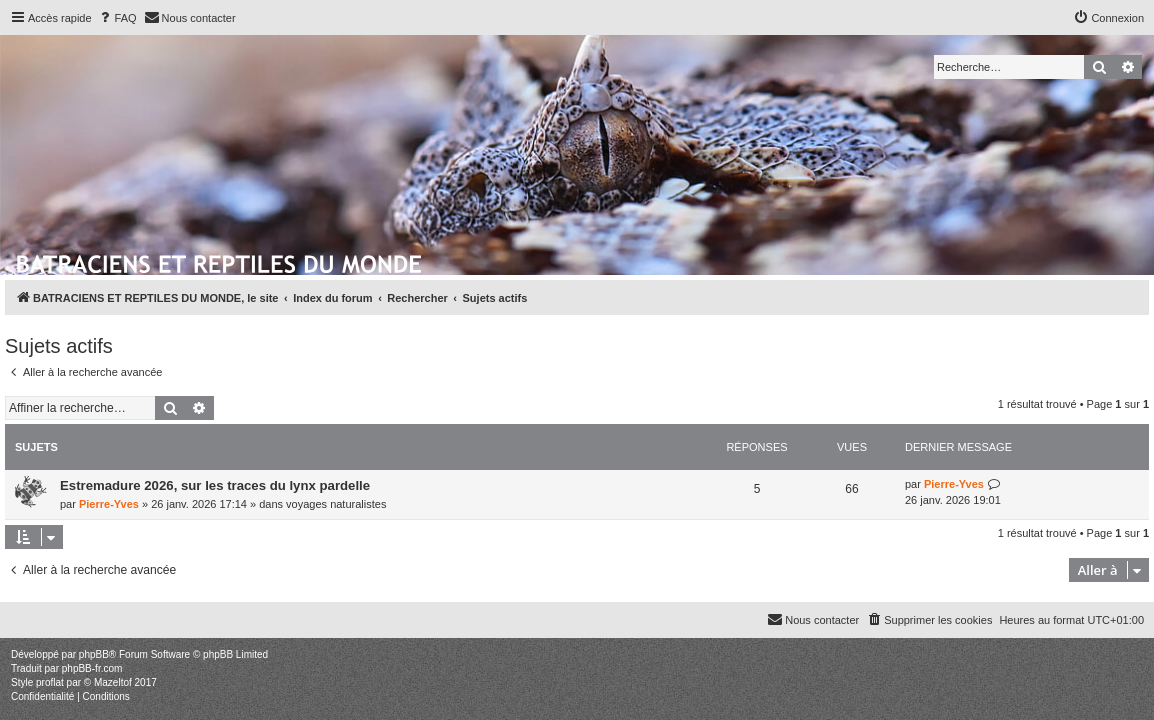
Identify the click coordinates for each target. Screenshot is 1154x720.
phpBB (94, 654)
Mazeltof (113, 682)
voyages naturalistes (336, 504)
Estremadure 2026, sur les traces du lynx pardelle (215, 485)
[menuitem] (117, 18)
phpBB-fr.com (92, 668)
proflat (50, 682)
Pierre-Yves (109, 504)
